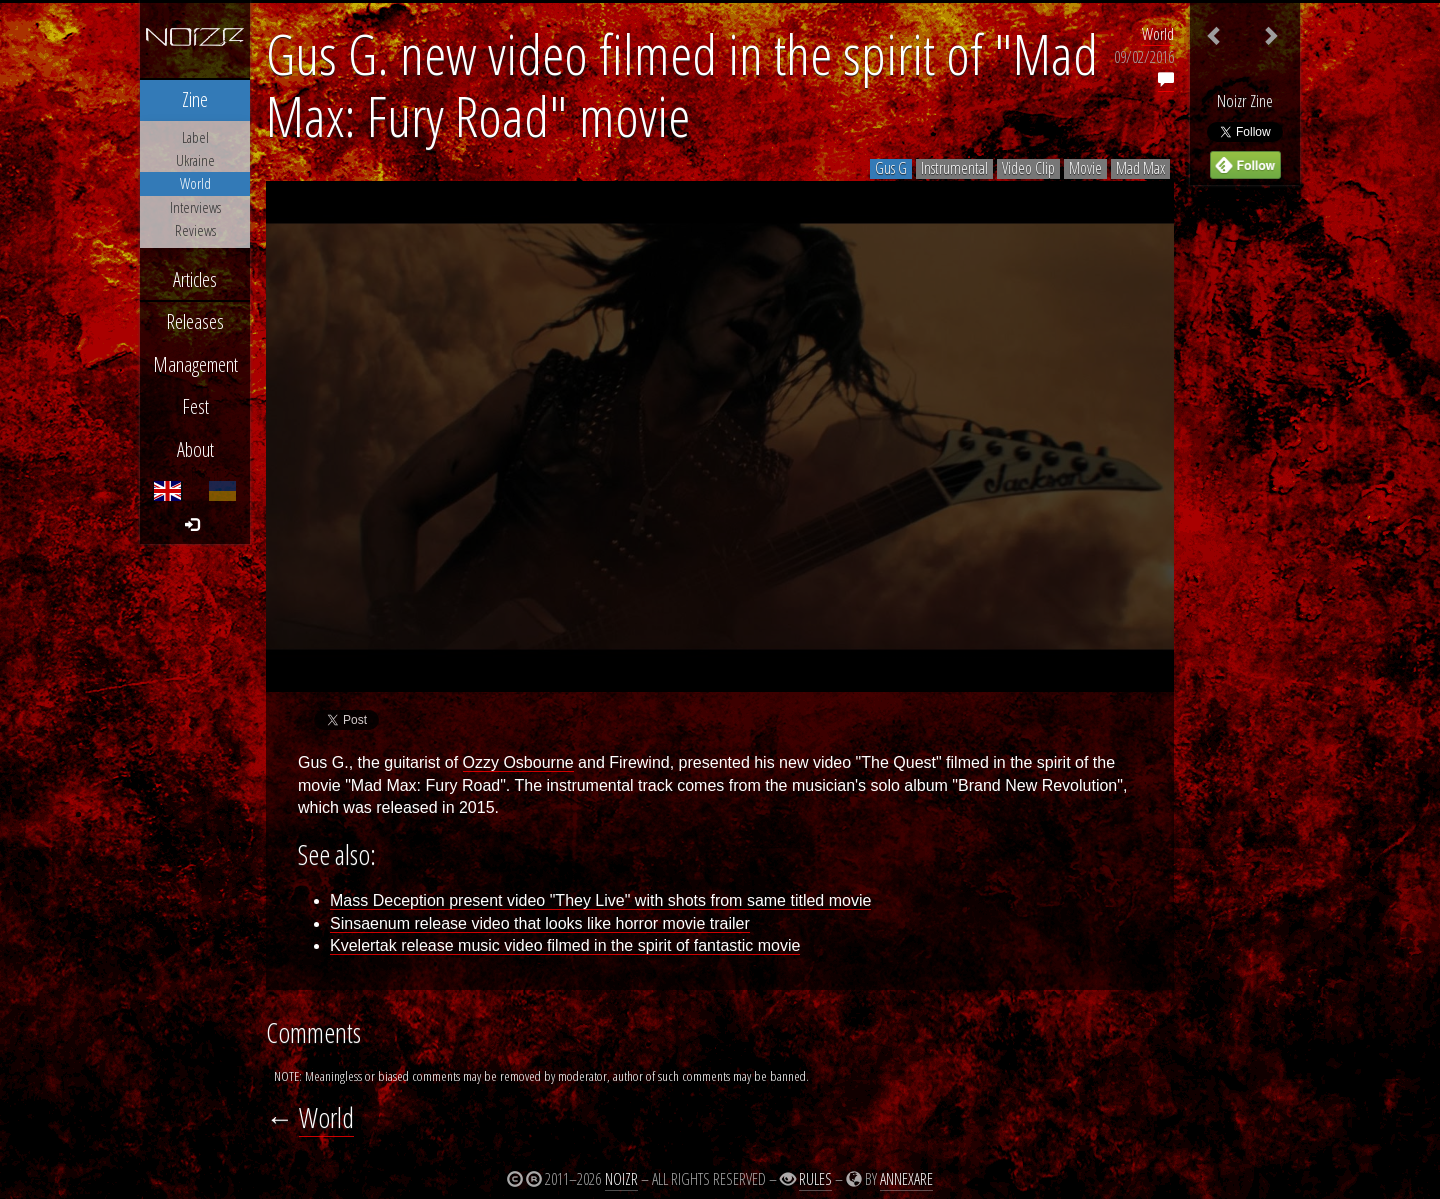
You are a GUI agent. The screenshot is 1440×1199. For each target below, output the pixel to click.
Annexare (906, 1179)
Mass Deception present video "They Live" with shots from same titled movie (600, 900)
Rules (815, 1179)
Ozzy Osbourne (518, 762)
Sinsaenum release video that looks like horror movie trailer (540, 923)
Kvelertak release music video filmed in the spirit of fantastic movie (565, 945)
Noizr (621, 1179)
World (1158, 34)
